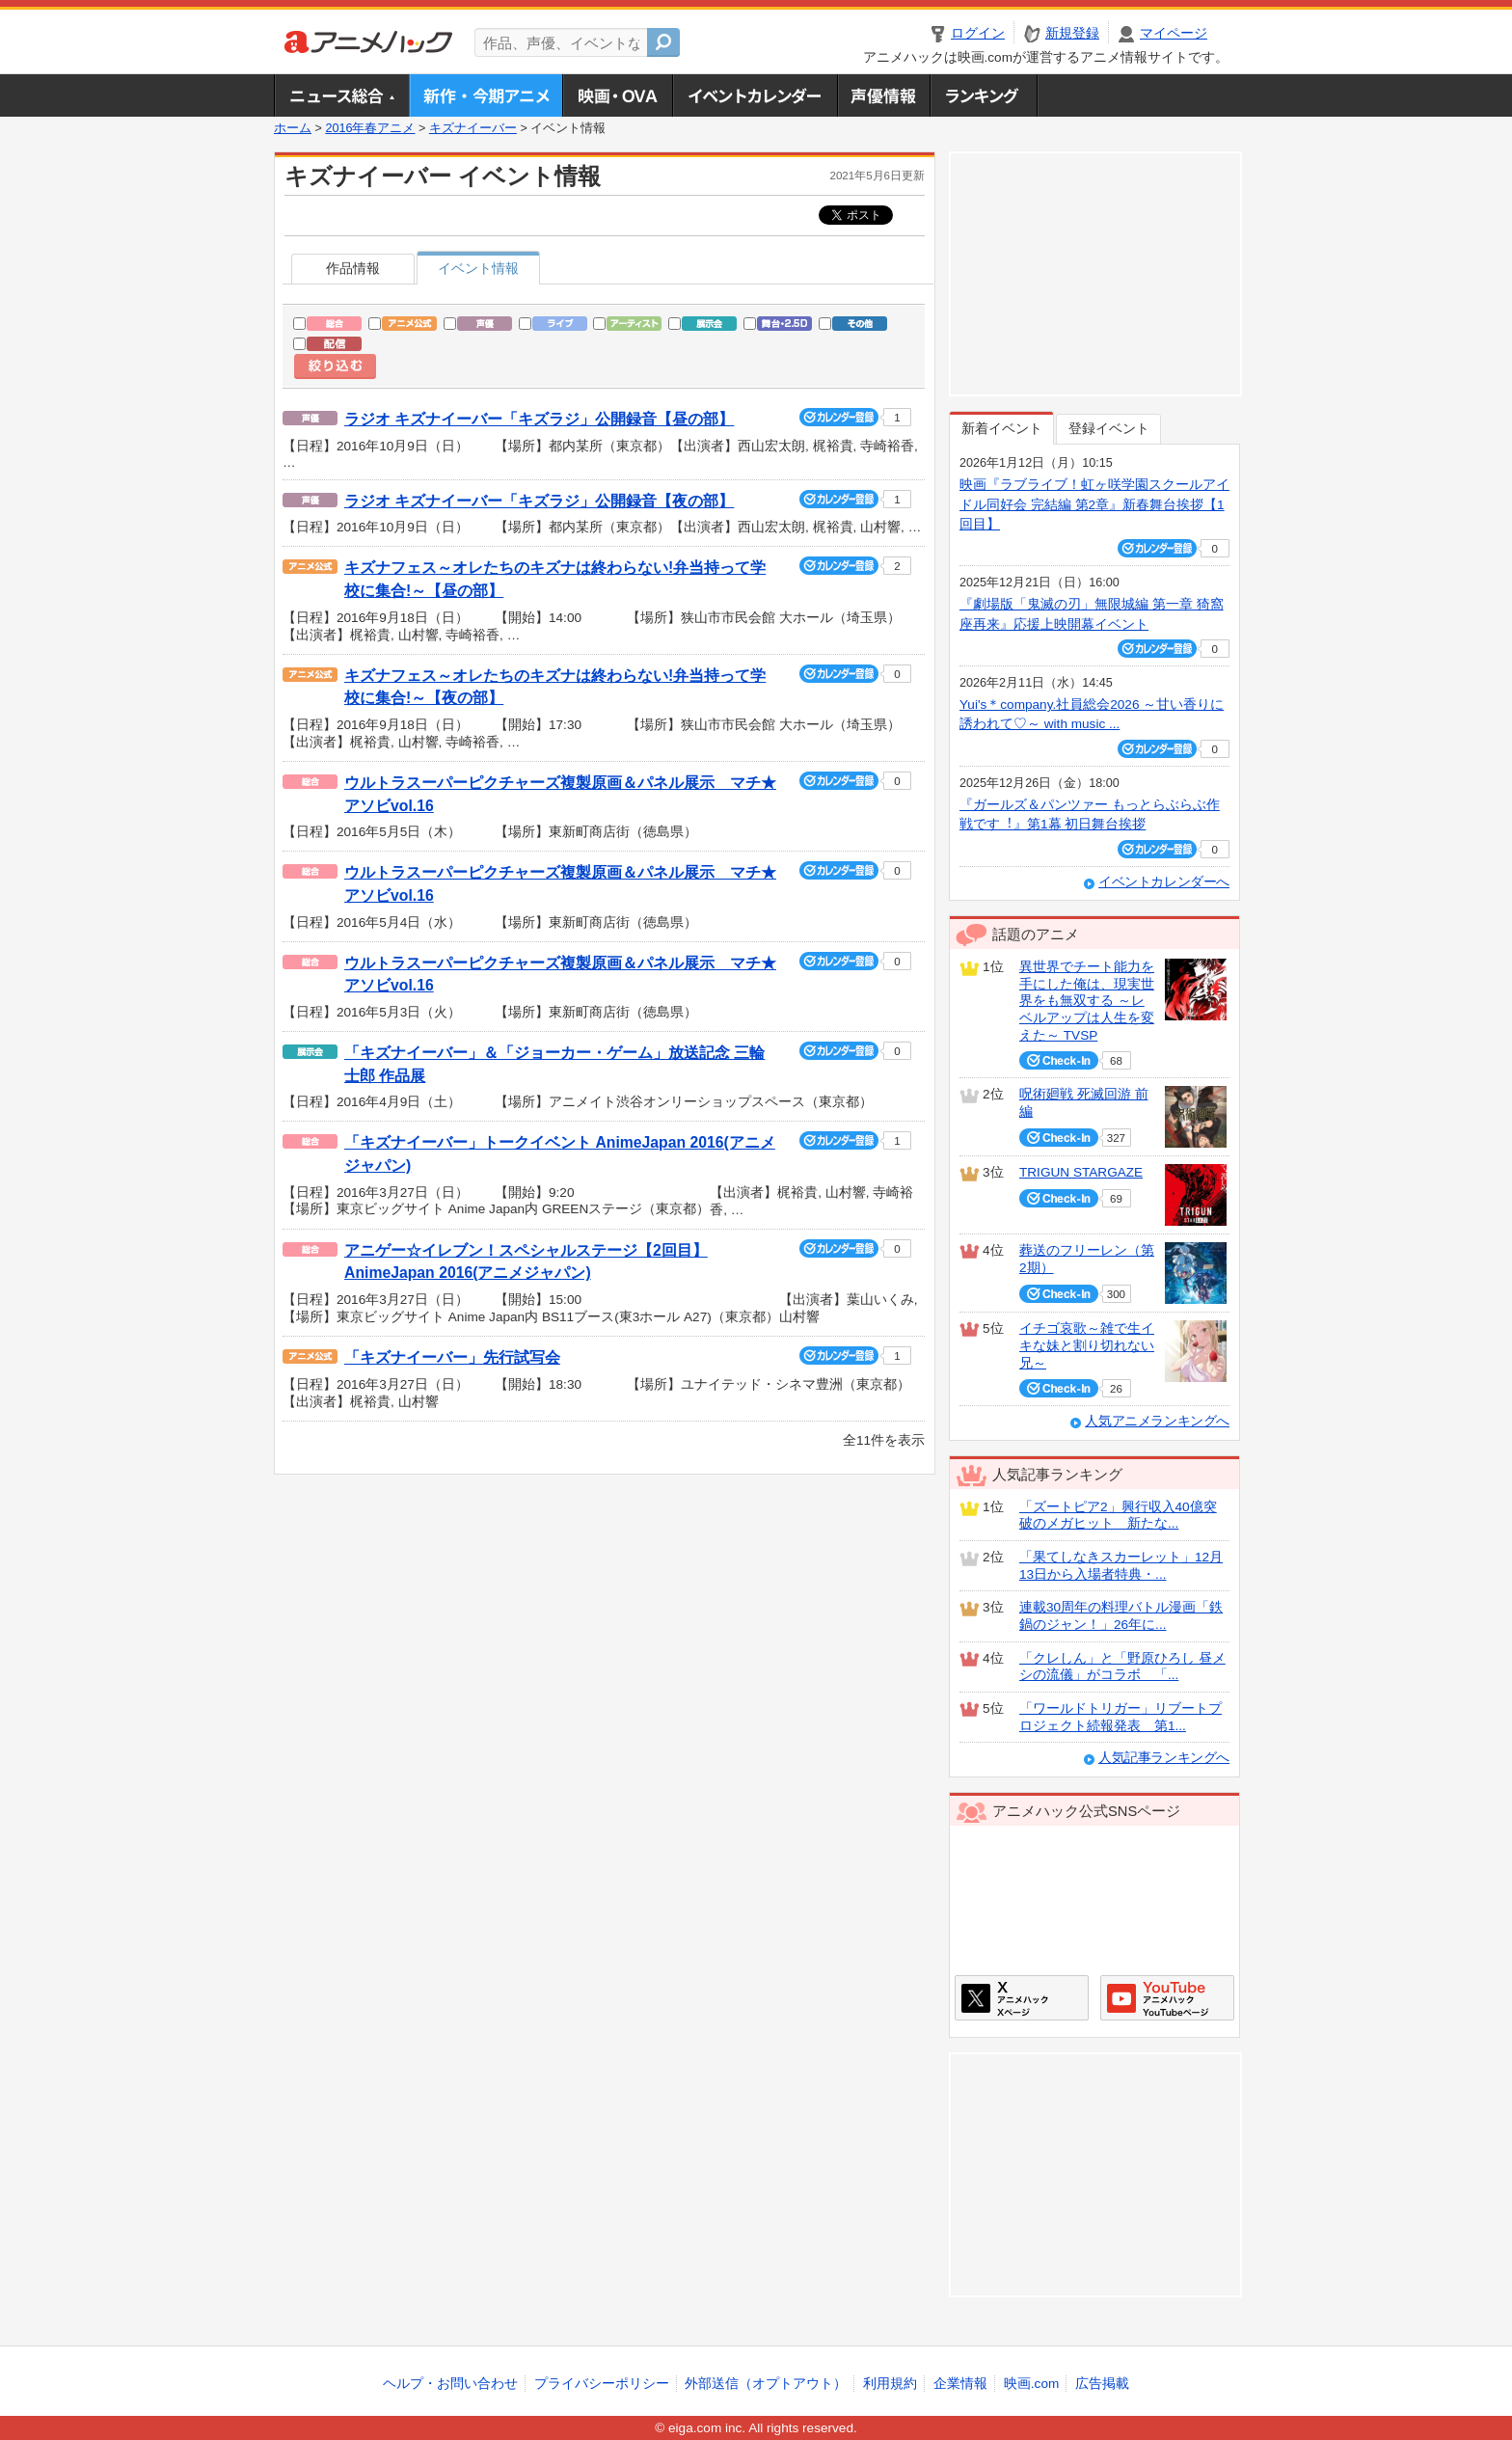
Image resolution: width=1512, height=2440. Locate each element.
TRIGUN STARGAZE (1081, 1172)
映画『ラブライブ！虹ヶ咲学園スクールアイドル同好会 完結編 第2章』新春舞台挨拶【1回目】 (1094, 504)
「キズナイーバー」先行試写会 (452, 1357)
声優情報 (883, 95)
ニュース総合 (341, 95)
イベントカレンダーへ (1163, 882)
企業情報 (960, 2383)
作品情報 (353, 268)
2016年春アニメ (370, 128)
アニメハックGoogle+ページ (1167, 1997)
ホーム (292, 128)
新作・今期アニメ (485, 95)
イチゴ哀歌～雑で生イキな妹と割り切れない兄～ (1086, 1345)
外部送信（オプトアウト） (766, 2383)
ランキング (984, 95)
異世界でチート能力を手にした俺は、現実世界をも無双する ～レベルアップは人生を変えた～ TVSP (1086, 1001)
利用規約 (890, 2383)
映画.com (1031, 2383)
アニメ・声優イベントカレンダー (754, 95)
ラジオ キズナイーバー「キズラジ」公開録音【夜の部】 (539, 501)
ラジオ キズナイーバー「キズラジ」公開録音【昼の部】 (539, 419)
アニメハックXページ (1022, 1997)
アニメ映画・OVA (617, 95)
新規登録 (1072, 33)
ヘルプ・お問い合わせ (450, 2383)
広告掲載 (1102, 2383)
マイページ (1173, 33)
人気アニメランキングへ (1157, 1421)
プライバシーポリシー (601, 2383)
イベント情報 (478, 268)
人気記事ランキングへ (1163, 1757)
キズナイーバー (473, 128)
